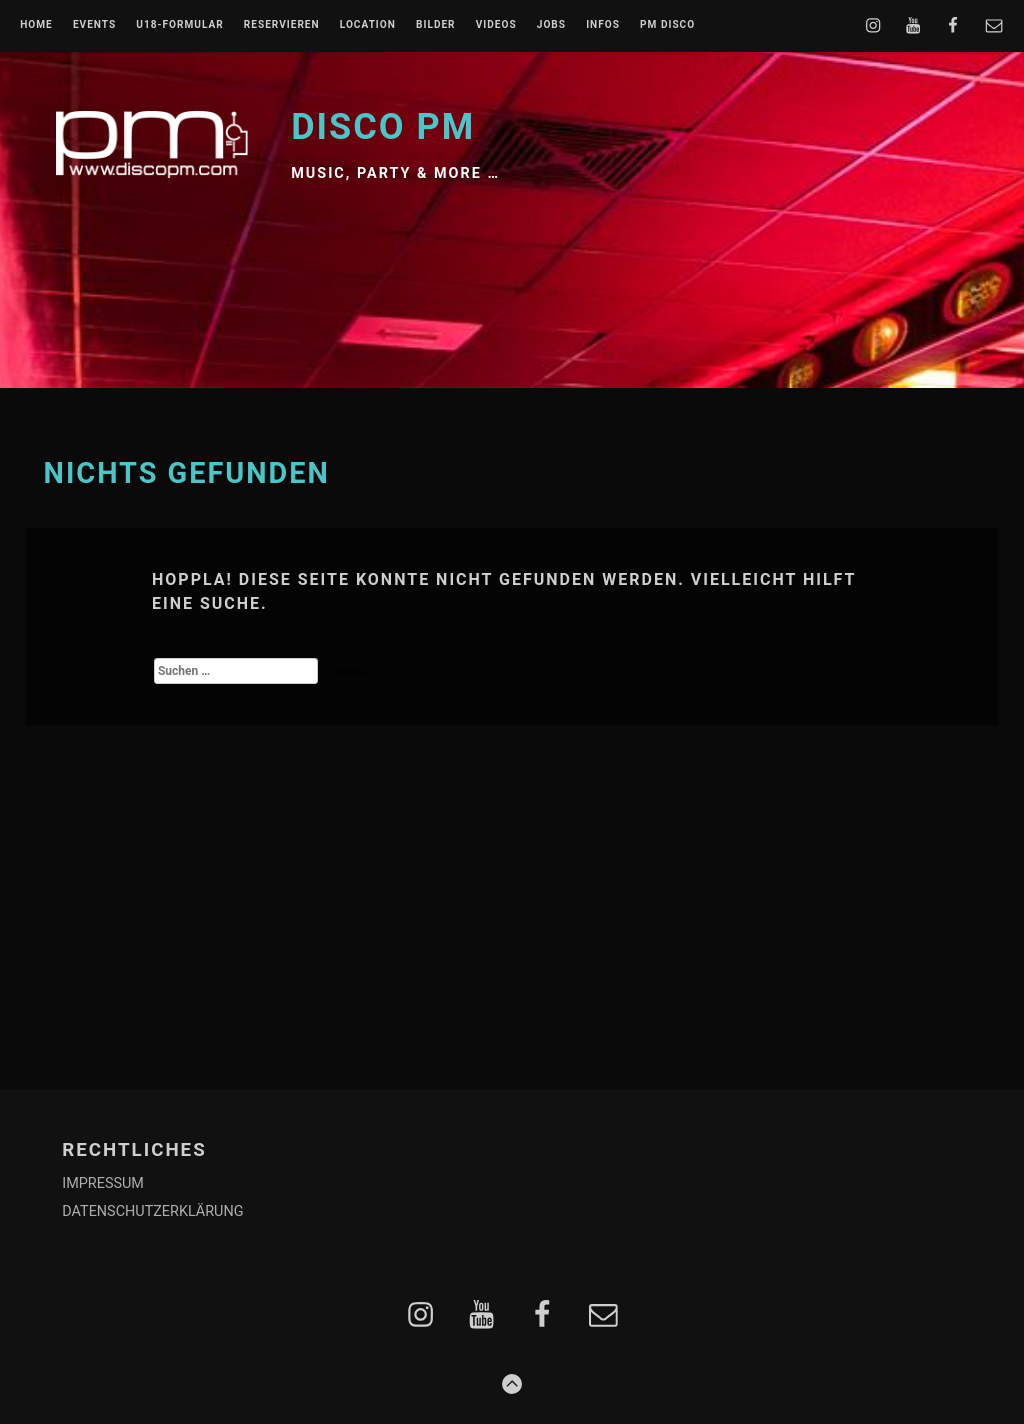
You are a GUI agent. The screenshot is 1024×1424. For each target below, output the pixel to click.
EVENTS (94, 25)
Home (36, 25)
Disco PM (383, 127)
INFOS (603, 25)
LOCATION (368, 25)
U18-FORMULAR (179, 25)
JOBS (551, 25)
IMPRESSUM (103, 1183)
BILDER (436, 25)
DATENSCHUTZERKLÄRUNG (152, 1211)
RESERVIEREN (282, 25)
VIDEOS (496, 25)
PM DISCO (667, 25)
